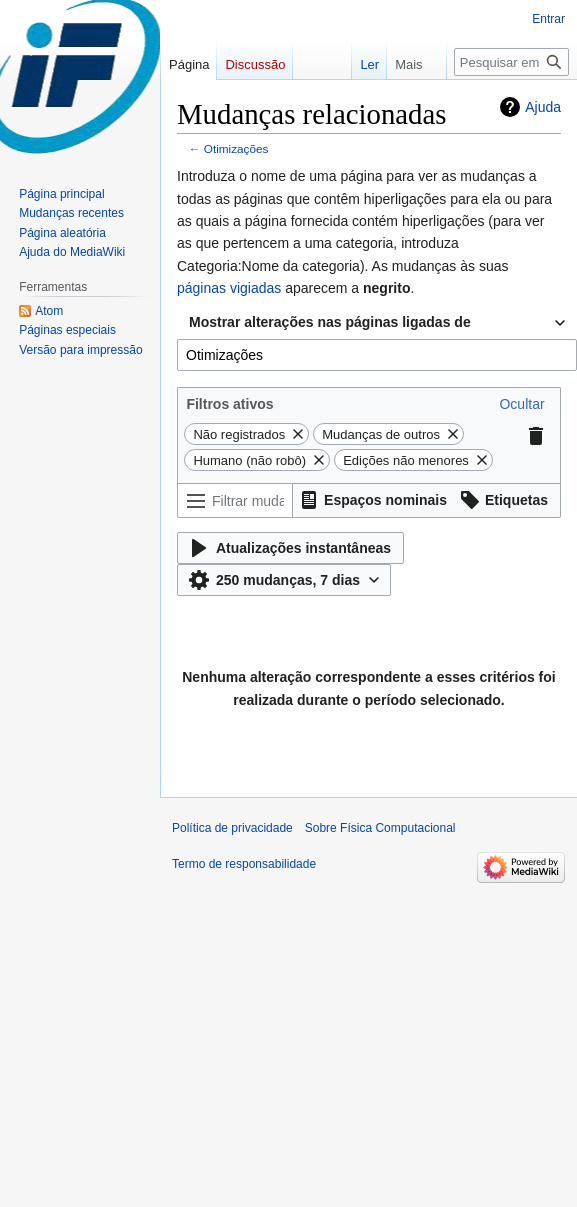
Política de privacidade (232, 828)
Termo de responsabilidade (244, 864)
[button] (521, 404)
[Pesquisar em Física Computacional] (511, 62)
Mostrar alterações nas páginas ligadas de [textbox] (330, 322)
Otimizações (236, 148)
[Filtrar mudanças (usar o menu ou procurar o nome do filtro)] (235, 500)
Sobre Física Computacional (380, 828)
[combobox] (377, 323)
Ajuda (543, 107)
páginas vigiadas (229, 288)
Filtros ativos (229, 404)
